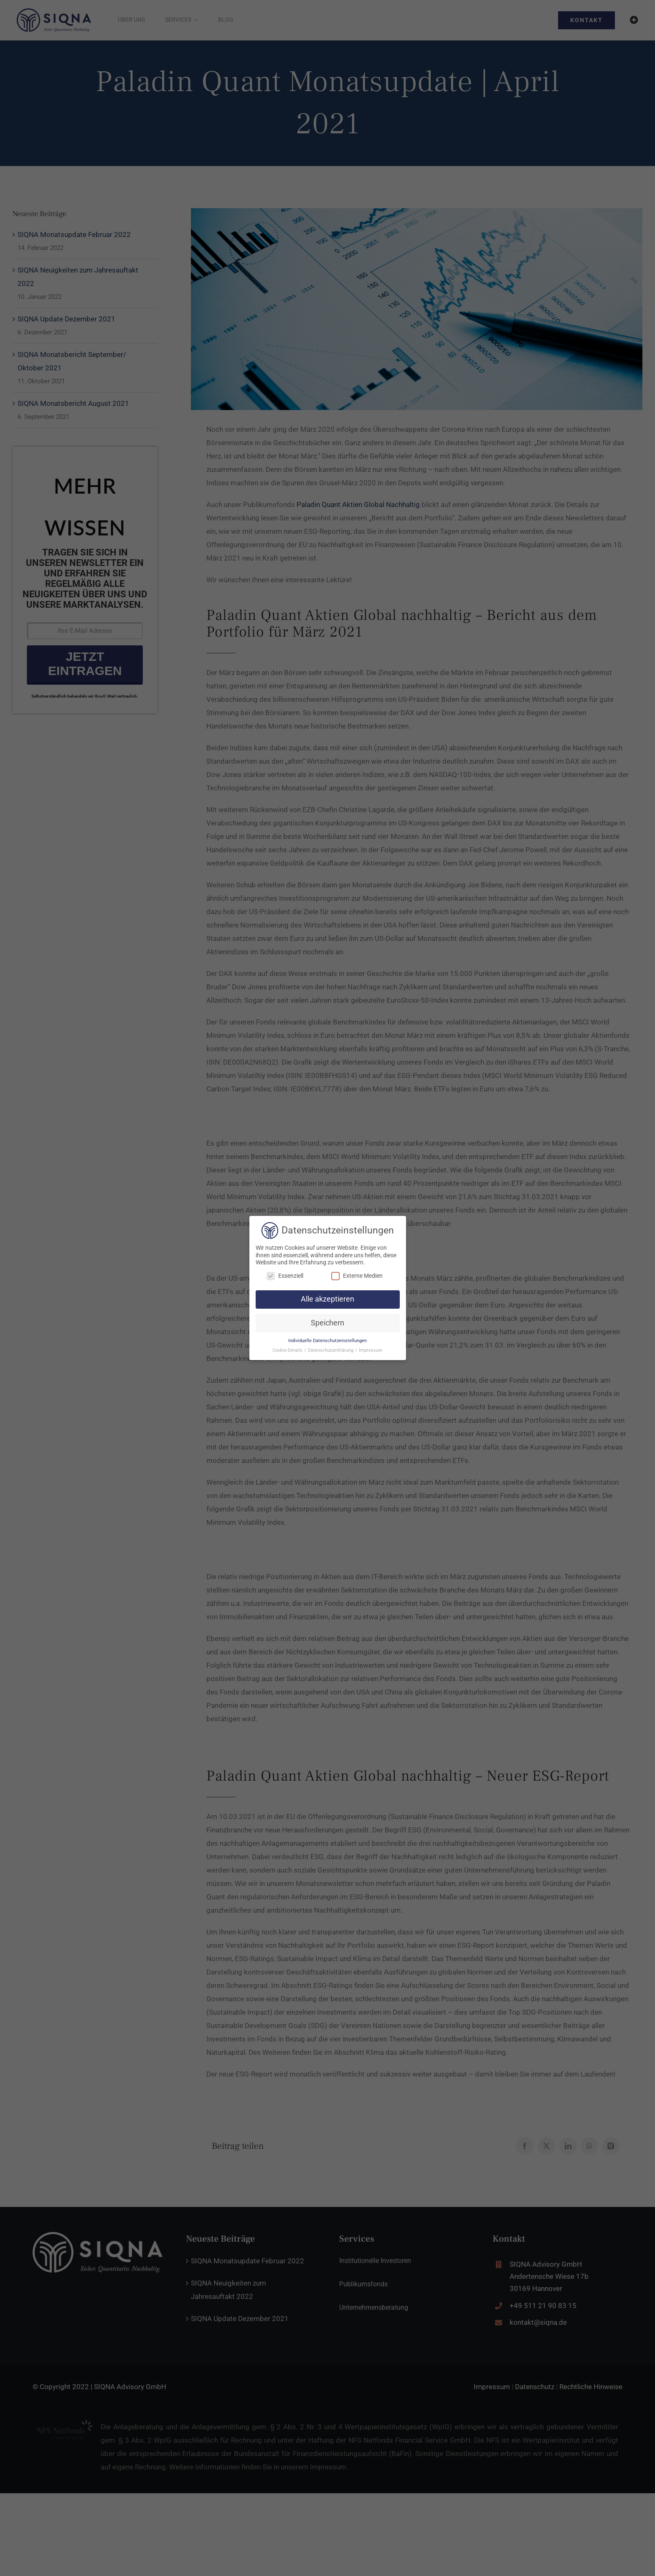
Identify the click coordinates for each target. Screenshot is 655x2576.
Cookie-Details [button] (288, 1350)
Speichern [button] (327, 1323)
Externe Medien (357, 1276)
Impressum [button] (371, 1350)
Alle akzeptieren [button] (327, 1299)
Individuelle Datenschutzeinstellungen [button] (327, 1340)
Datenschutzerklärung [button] (331, 1350)
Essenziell (285, 1276)
